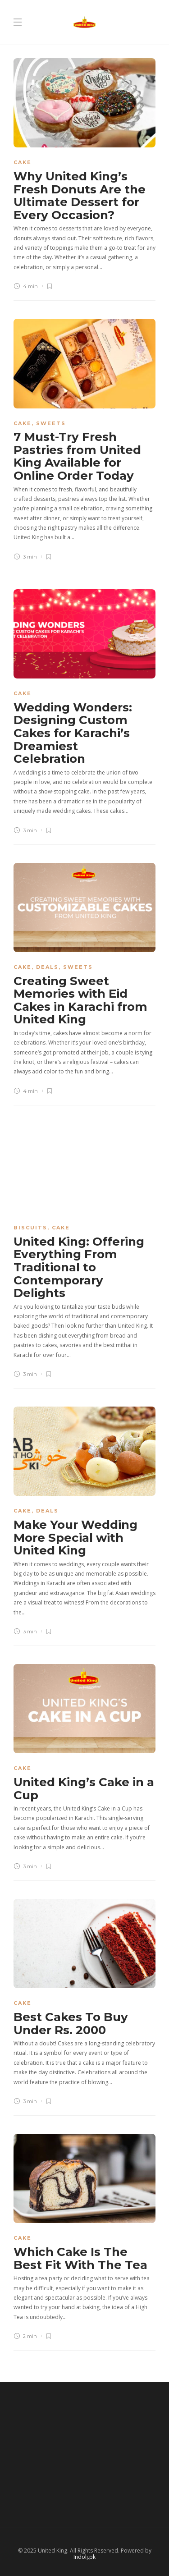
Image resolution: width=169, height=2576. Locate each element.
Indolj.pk (84, 2557)
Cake (23, 162)
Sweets (51, 423)
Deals (47, 967)
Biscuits (30, 1227)
